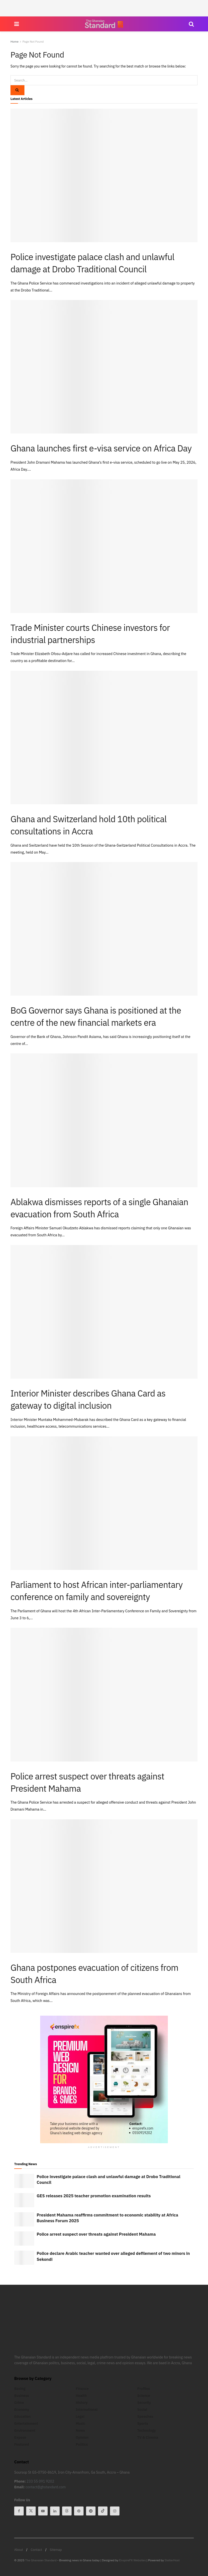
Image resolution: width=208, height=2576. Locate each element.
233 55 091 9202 (40, 2481)
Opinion (82, 2437)
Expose (20, 2437)
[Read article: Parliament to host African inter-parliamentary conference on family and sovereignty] (104, 1503)
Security (144, 2402)
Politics (82, 2444)
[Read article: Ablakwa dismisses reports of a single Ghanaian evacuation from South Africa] (104, 1120)
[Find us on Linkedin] (55, 2510)
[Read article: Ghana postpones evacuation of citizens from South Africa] (104, 1886)
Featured (21, 2444)
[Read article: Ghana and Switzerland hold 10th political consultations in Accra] (104, 737)
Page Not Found (33, 41)
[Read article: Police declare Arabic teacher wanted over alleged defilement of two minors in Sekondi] (24, 2258)
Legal (80, 2416)
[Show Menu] (16, 23)
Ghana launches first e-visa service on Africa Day (101, 448)
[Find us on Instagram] (114, 2510)
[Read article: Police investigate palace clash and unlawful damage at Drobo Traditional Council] (104, 175)
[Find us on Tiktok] (102, 2510)
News (80, 2430)
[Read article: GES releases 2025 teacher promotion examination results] (24, 2200)
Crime (19, 2402)
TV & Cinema (147, 2437)
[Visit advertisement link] (104, 2079)
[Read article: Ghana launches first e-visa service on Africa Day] (104, 367)
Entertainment (26, 2423)
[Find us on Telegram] (91, 2510)
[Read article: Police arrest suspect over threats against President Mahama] (104, 1694)
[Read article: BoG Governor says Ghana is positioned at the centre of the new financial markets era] (104, 929)
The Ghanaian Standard (41, 2560)
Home (14, 41)
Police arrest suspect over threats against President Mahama (96, 2234)
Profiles (143, 2388)
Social (142, 2409)
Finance (82, 2388)
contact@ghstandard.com (45, 2487)
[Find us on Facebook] (19, 2510)
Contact (36, 2550)
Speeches (145, 2416)
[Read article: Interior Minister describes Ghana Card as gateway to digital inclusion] (104, 1312)
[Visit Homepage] (104, 24)
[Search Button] (191, 23)
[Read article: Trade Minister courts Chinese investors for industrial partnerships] (104, 546)
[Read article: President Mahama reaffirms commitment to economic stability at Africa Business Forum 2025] (24, 2219)
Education (22, 2416)
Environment (24, 2430)
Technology (146, 2430)
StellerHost (172, 2560)
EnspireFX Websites (132, 2560)
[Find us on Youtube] (43, 2510)
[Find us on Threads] (67, 2510)
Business (21, 2395)
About (18, 2550)
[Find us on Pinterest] (79, 2510)
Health (81, 2395)
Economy (21, 2409)
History (82, 2402)
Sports (142, 2423)
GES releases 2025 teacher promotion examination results (94, 2196)
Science (143, 2395)
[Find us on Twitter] (31, 2510)
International (87, 2409)
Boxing (19, 2388)
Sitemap (56, 2550)
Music (80, 2423)
